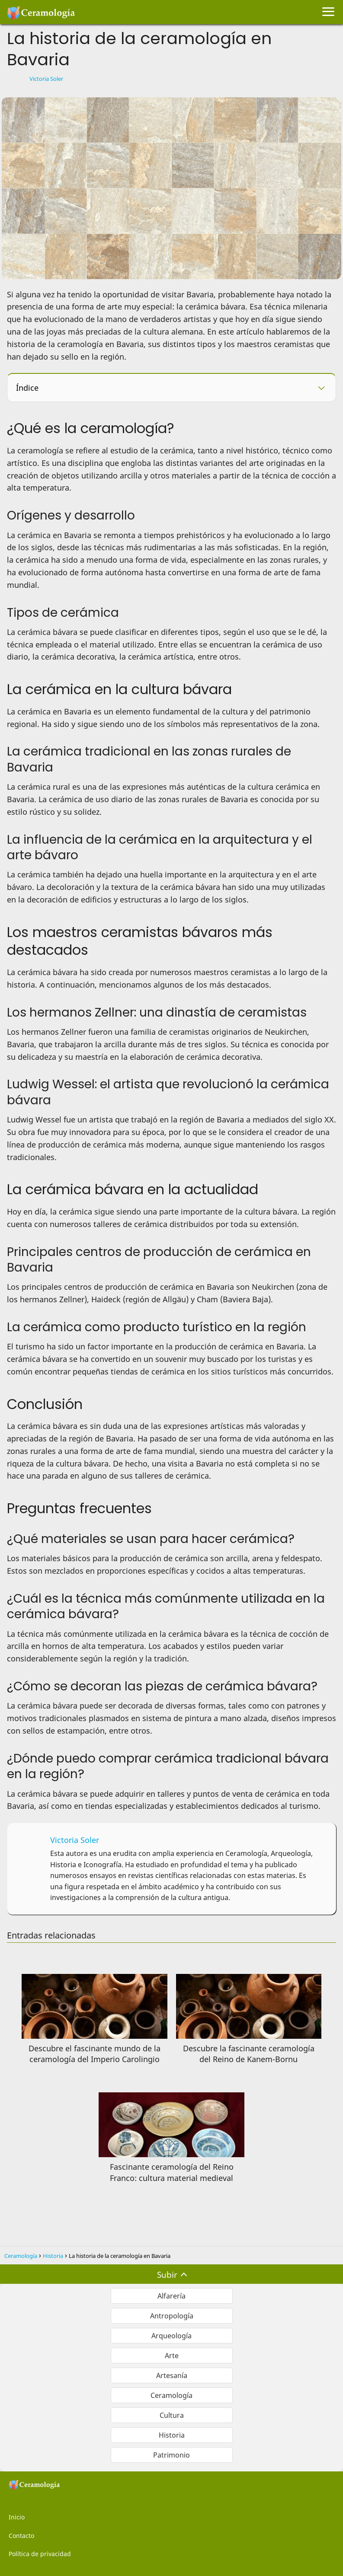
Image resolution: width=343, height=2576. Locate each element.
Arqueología (171, 2335)
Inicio (17, 2517)
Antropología (171, 2316)
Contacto (21, 2535)
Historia (172, 2435)
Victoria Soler (46, 79)
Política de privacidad (40, 2554)
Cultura (172, 2415)
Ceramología (171, 2395)
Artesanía (171, 2375)
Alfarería (171, 2296)
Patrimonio (171, 2455)
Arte (172, 2355)
